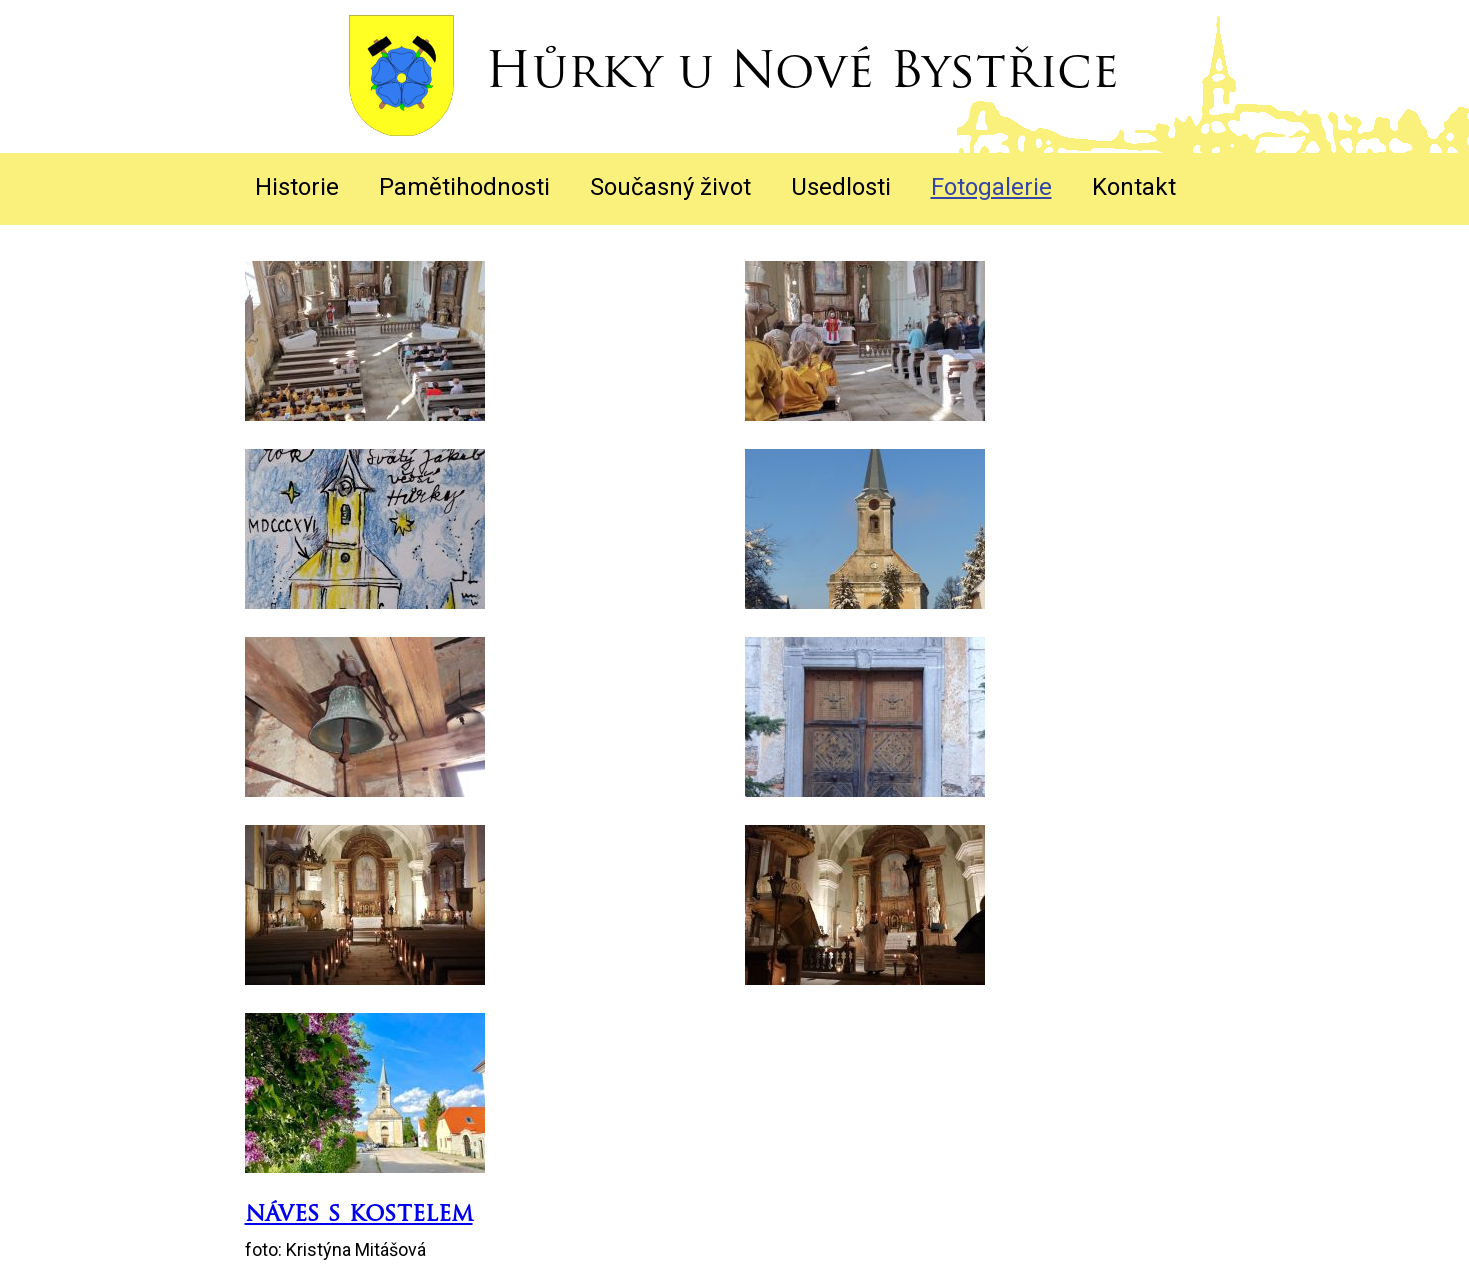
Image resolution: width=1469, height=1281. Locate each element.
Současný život (670, 187)
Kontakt (1134, 187)
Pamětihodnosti (464, 187)
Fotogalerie (991, 187)
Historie (297, 187)
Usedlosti (841, 187)
